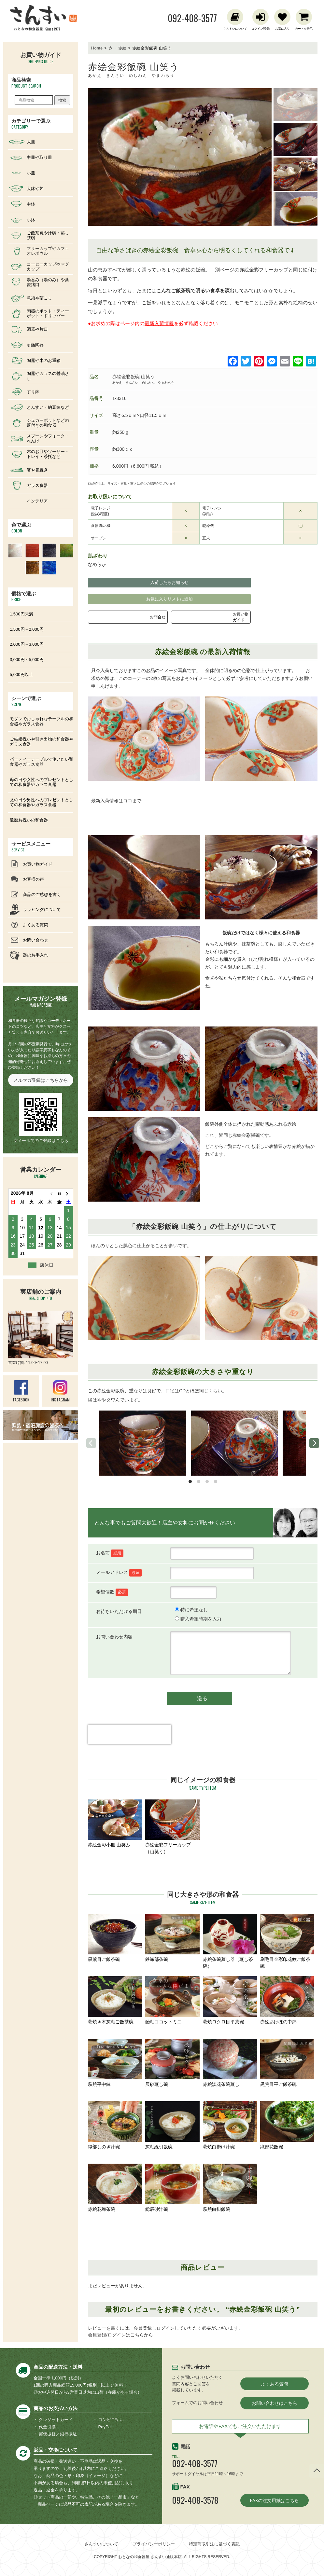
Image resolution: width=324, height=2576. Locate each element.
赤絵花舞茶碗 (115, 2188)
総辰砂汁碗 (172, 2188)
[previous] (91, 1443)
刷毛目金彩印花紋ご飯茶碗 (287, 1941)
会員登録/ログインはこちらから (120, 2334)
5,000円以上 (21, 674)
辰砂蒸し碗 (172, 2063)
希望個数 (112, 1592)
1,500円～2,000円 (27, 629)
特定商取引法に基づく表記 (214, 2544)
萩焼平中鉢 (115, 2063)
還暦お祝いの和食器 (29, 820)
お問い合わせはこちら (274, 2403)
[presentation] (129, 1745)
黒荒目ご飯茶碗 (115, 1938)
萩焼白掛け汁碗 (230, 2125)
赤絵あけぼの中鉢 (287, 2000)
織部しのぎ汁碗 (115, 2125)
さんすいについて (101, 2544)
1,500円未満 (21, 614)
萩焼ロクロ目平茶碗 (230, 2000)
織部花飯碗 (287, 2125)
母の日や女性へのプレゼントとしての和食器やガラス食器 (41, 782)
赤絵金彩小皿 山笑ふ (115, 1823)
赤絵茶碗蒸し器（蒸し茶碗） (230, 1941)
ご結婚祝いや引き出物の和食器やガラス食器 (41, 742)
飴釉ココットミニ (172, 2000)
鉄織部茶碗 (172, 1938)
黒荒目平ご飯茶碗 (287, 2063)
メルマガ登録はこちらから (40, 1080)
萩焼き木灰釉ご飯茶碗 (115, 2000)
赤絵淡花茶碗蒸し (230, 2063)
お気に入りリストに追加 (169, 599)
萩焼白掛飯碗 (230, 2188)
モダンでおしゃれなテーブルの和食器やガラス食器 (41, 721)
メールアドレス (119, 1572)
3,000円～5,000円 (27, 659)
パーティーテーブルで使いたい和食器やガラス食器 (41, 762)
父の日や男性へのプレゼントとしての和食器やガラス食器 (41, 802)
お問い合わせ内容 (114, 1636)
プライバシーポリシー (154, 2544)
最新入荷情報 (159, 323)
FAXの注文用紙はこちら (274, 2500)
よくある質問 (274, 2384)
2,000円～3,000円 (27, 644)
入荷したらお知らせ (169, 582)
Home (97, 48)
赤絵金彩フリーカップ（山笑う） (172, 1826)
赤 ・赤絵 (117, 48)
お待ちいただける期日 (119, 1611)
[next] (314, 1443)
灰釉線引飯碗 (172, 2125)
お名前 (109, 1553)
